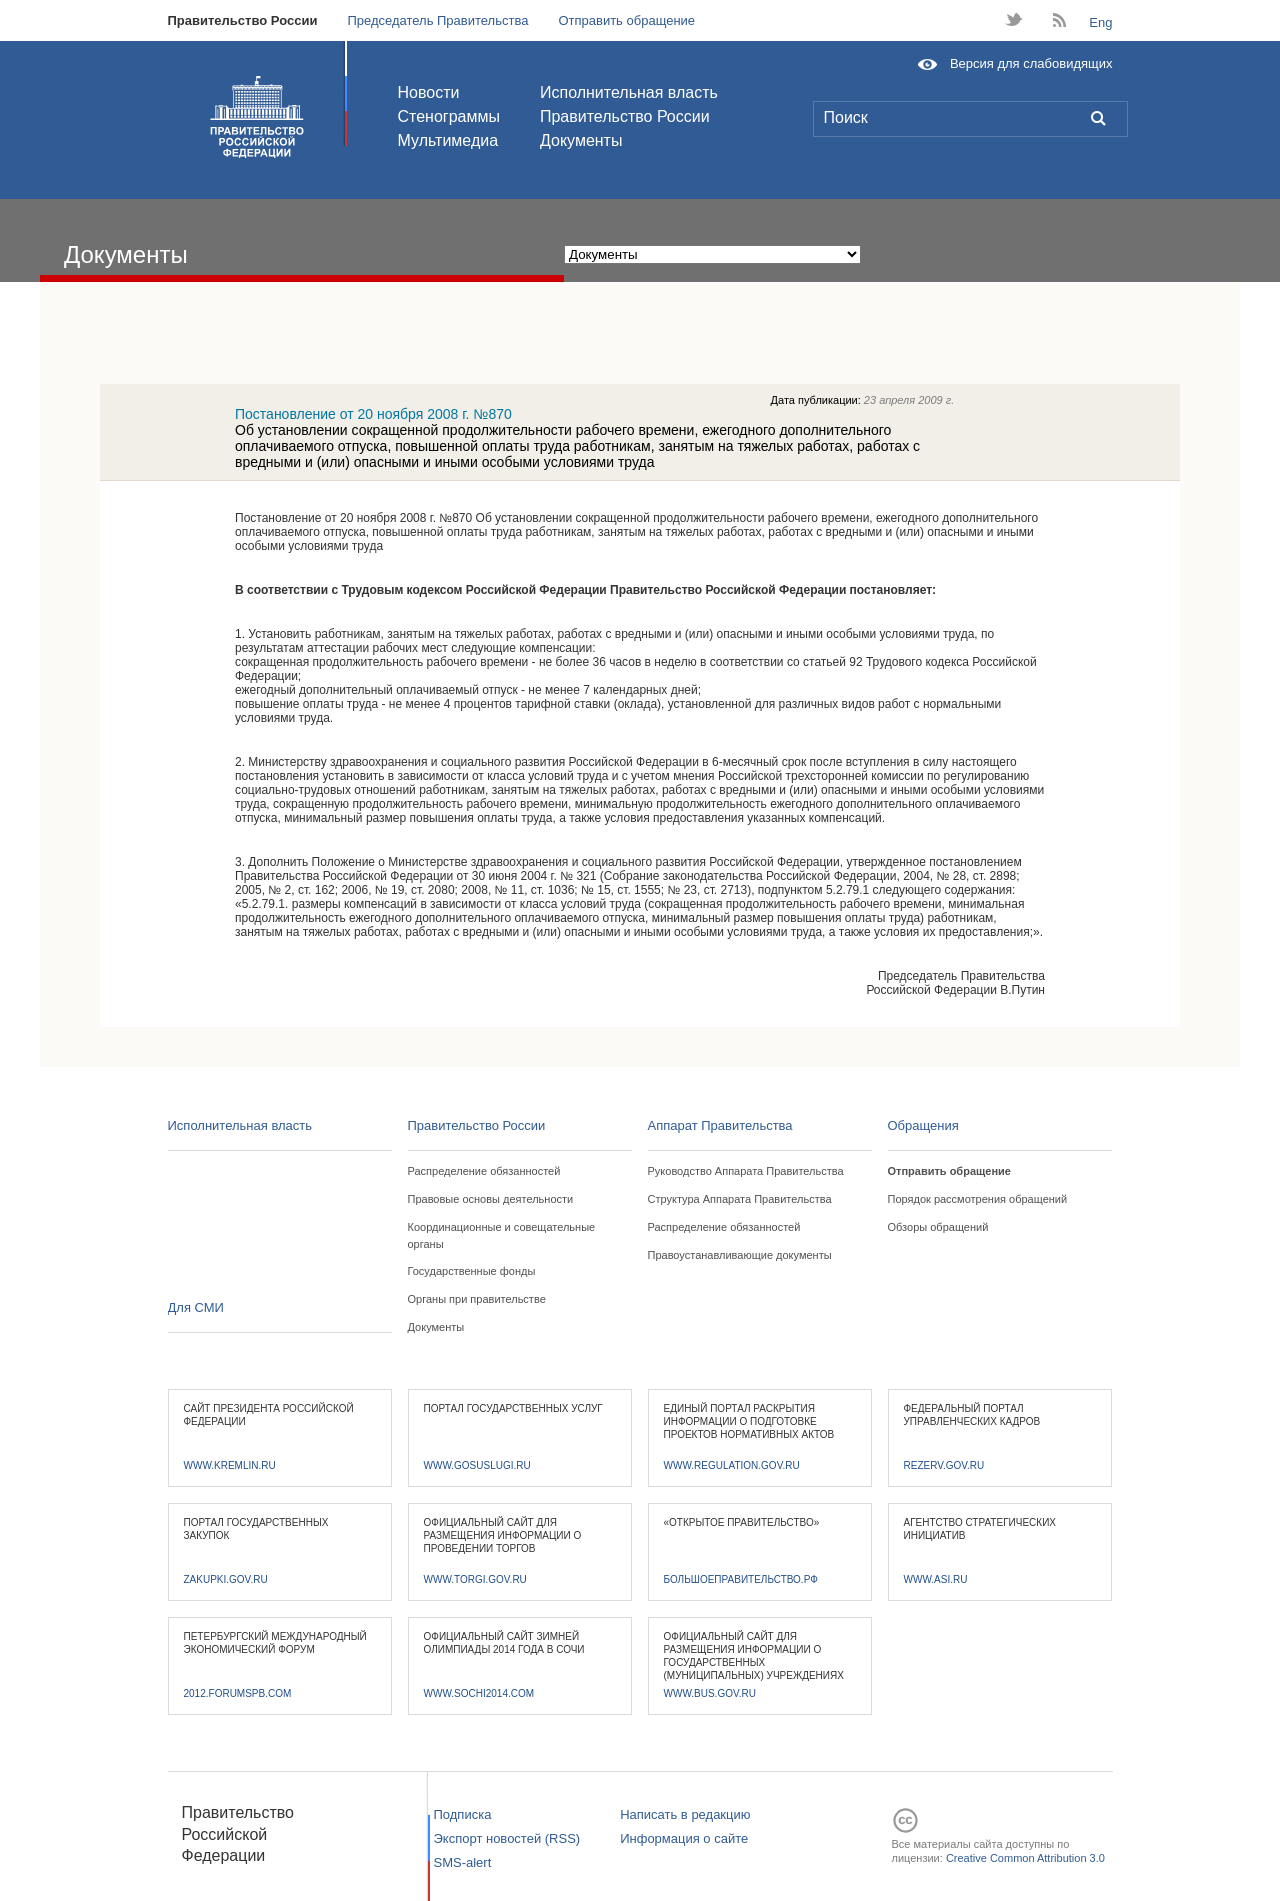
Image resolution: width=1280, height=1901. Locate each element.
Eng (1100, 22)
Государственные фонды (472, 1271)
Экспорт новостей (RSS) (507, 1838)
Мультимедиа (448, 140)
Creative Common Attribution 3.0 (1025, 1858)
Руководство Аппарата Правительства (746, 1171)
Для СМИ (196, 1307)
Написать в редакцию (685, 1814)
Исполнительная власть (629, 92)
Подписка (463, 1814)
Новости (429, 92)
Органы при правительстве (477, 1299)
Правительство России (243, 20)
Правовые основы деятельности (491, 1199)
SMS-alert (463, 1862)
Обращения (923, 1125)
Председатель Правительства (437, 20)
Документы (581, 140)
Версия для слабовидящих (1031, 63)
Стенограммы (449, 116)
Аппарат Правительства (720, 1125)
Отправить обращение (626, 20)
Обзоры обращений (938, 1227)
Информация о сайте (684, 1838)
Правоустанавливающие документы (740, 1255)
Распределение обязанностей (484, 1171)
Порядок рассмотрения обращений (978, 1199)
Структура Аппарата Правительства (740, 1199)
